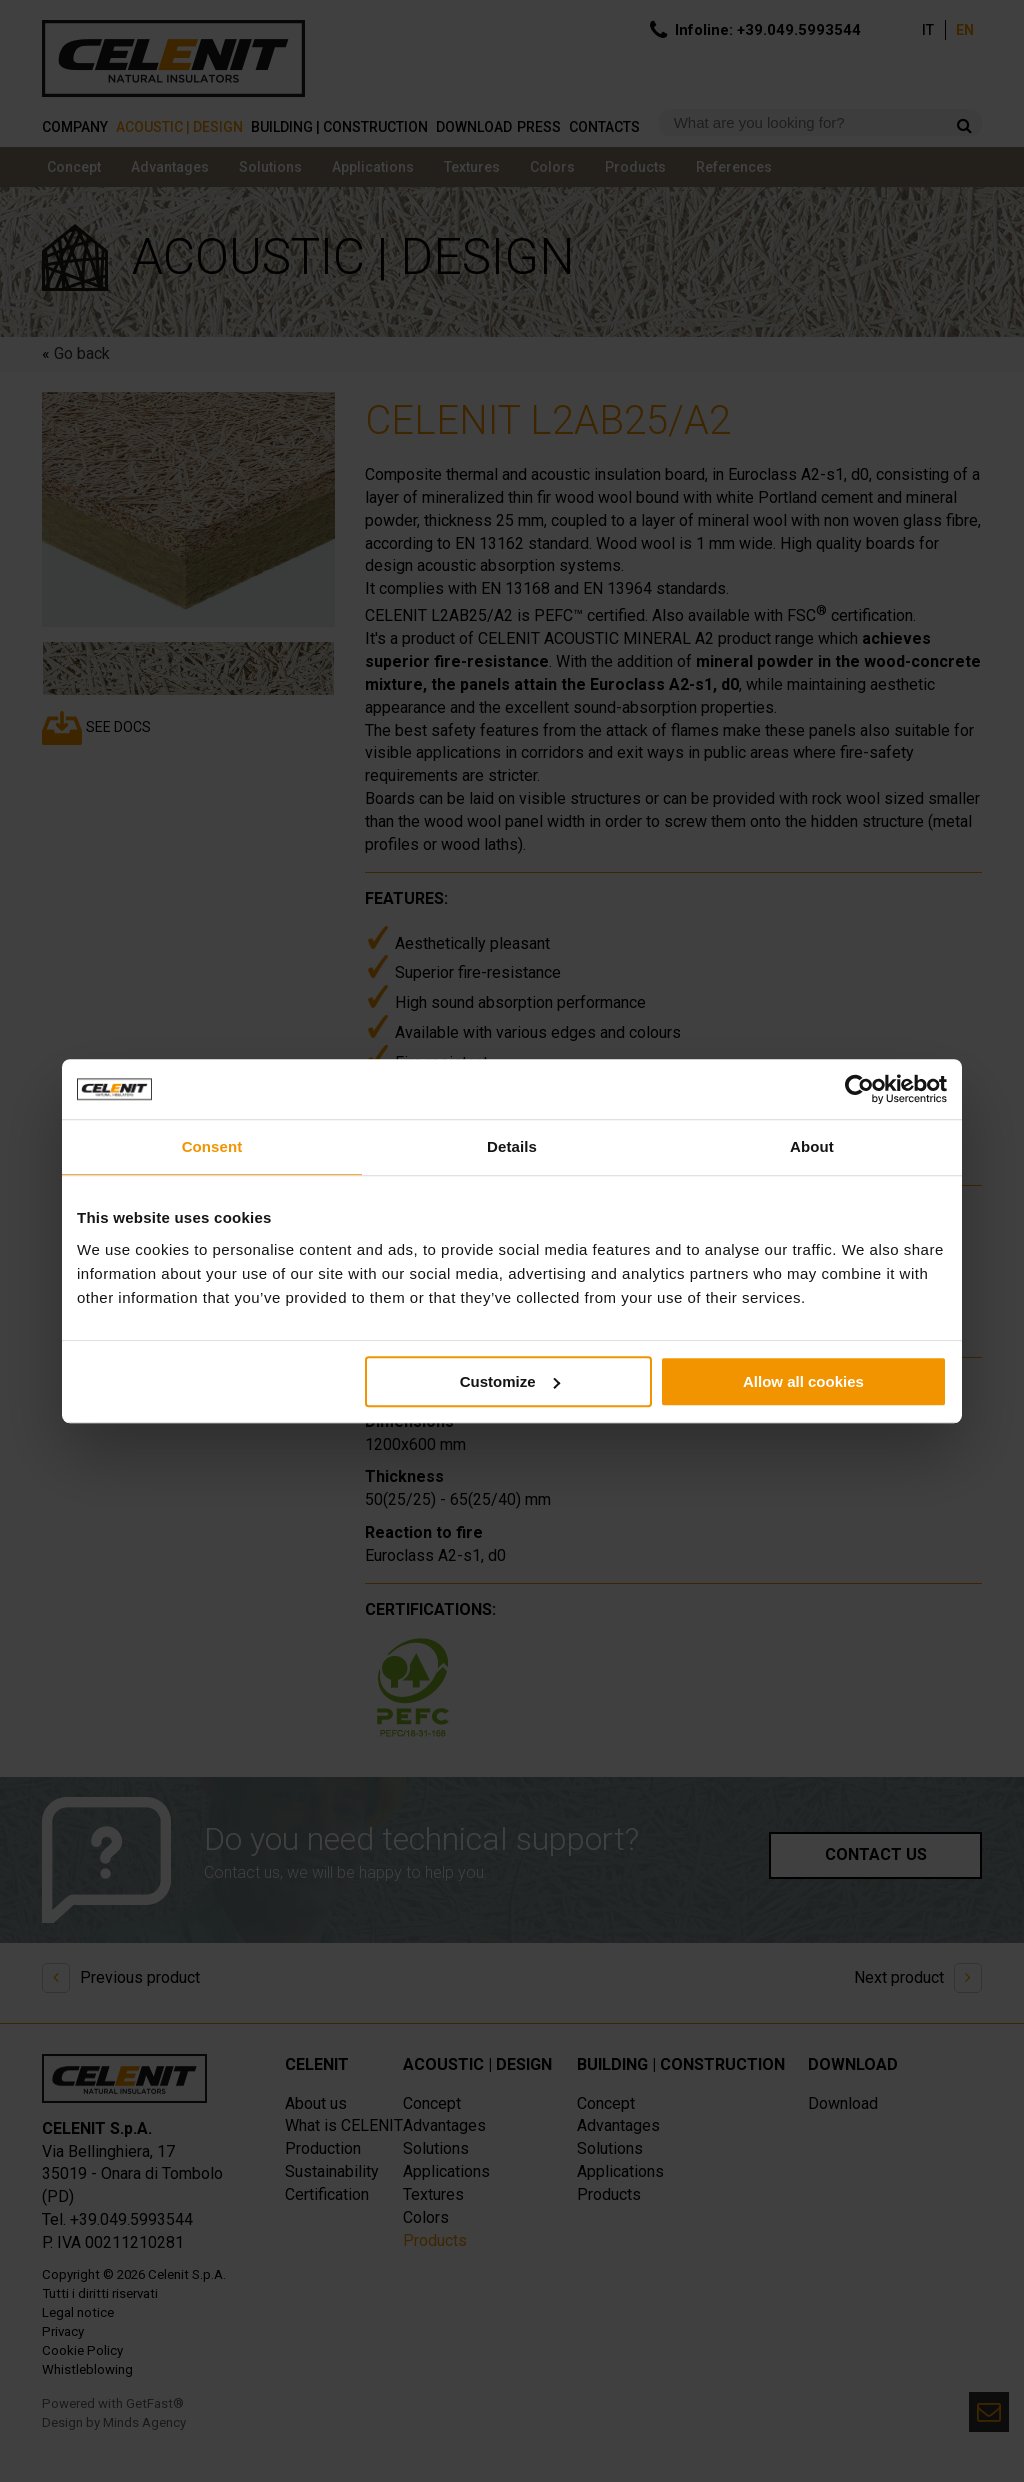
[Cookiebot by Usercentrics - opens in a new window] (859, 1089)
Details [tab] (512, 1146)
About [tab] (812, 1146)
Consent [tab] (212, 1146)
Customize (510, 1381)
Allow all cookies (803, 1381)
